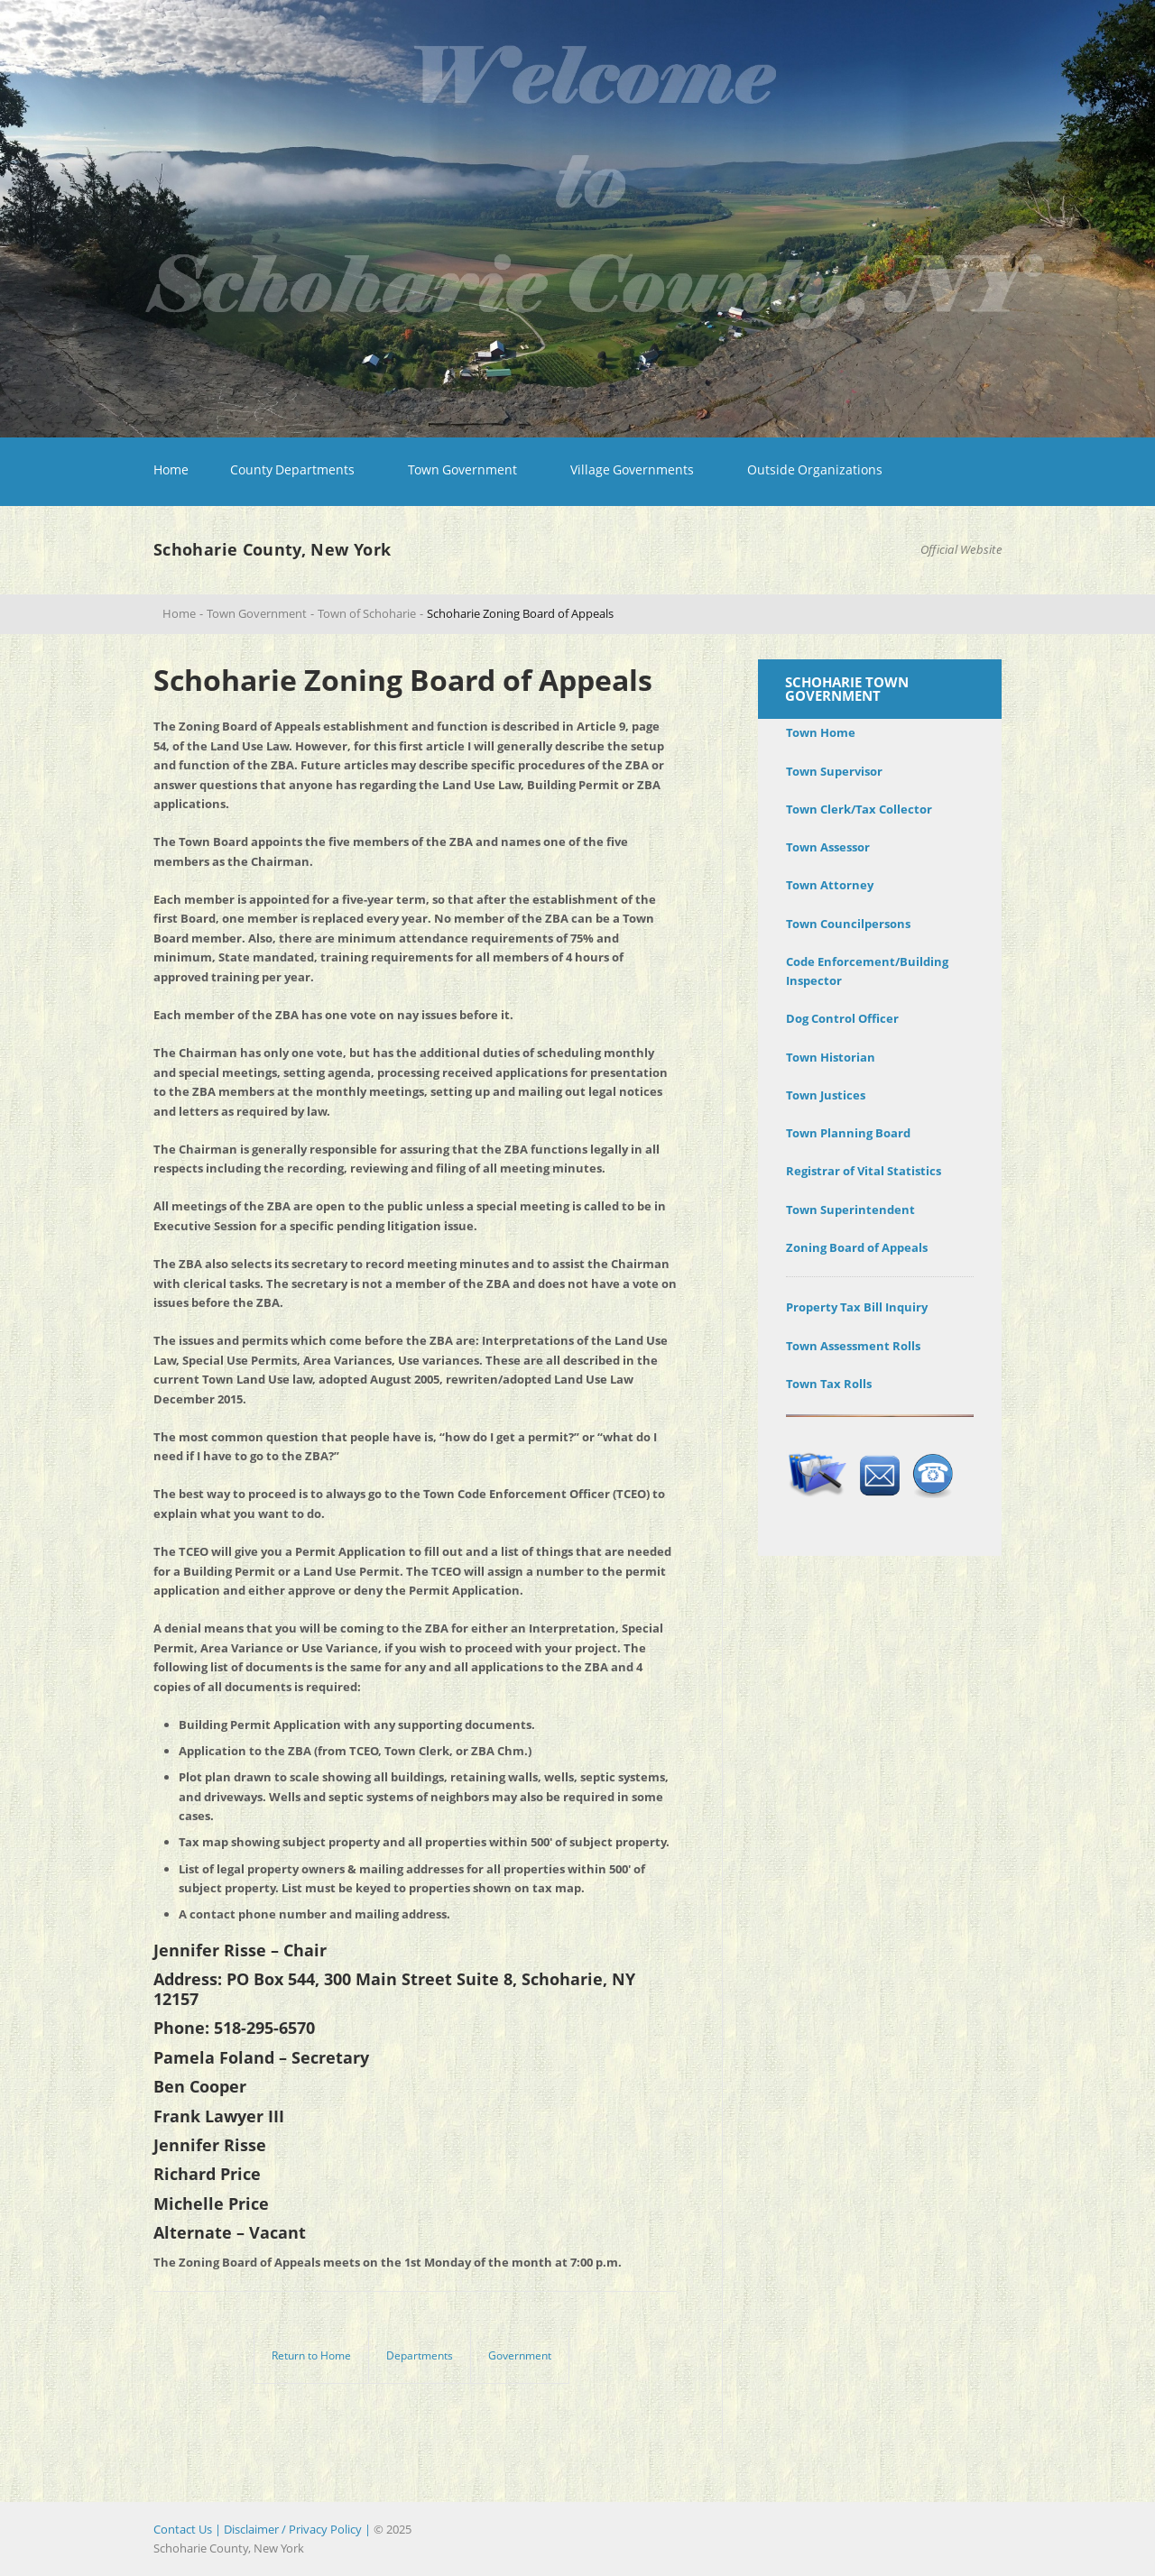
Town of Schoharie (367, 613)
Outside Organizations (814, 469)
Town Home (820, 732)
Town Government (462, 469)
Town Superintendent (850, 1209)
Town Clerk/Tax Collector (859, 809)
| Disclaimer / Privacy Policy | (293, 2529)
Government (519, 2355)
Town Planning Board (848, 1133)
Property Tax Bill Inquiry (857, 1307)
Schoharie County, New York (272, 549)
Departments (419, 2355)
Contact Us (182, 2529)
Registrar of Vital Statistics (863, 1171)
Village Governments (632, 469)
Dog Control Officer (842, 1018)
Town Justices (825, 1095)
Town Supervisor (834, 771)
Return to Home (311, 2355)
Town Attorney (829, 885)
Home (171, 469)
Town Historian (830, 1057)
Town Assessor (828, 847)
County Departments (292, 469)
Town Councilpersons (848, 923)
